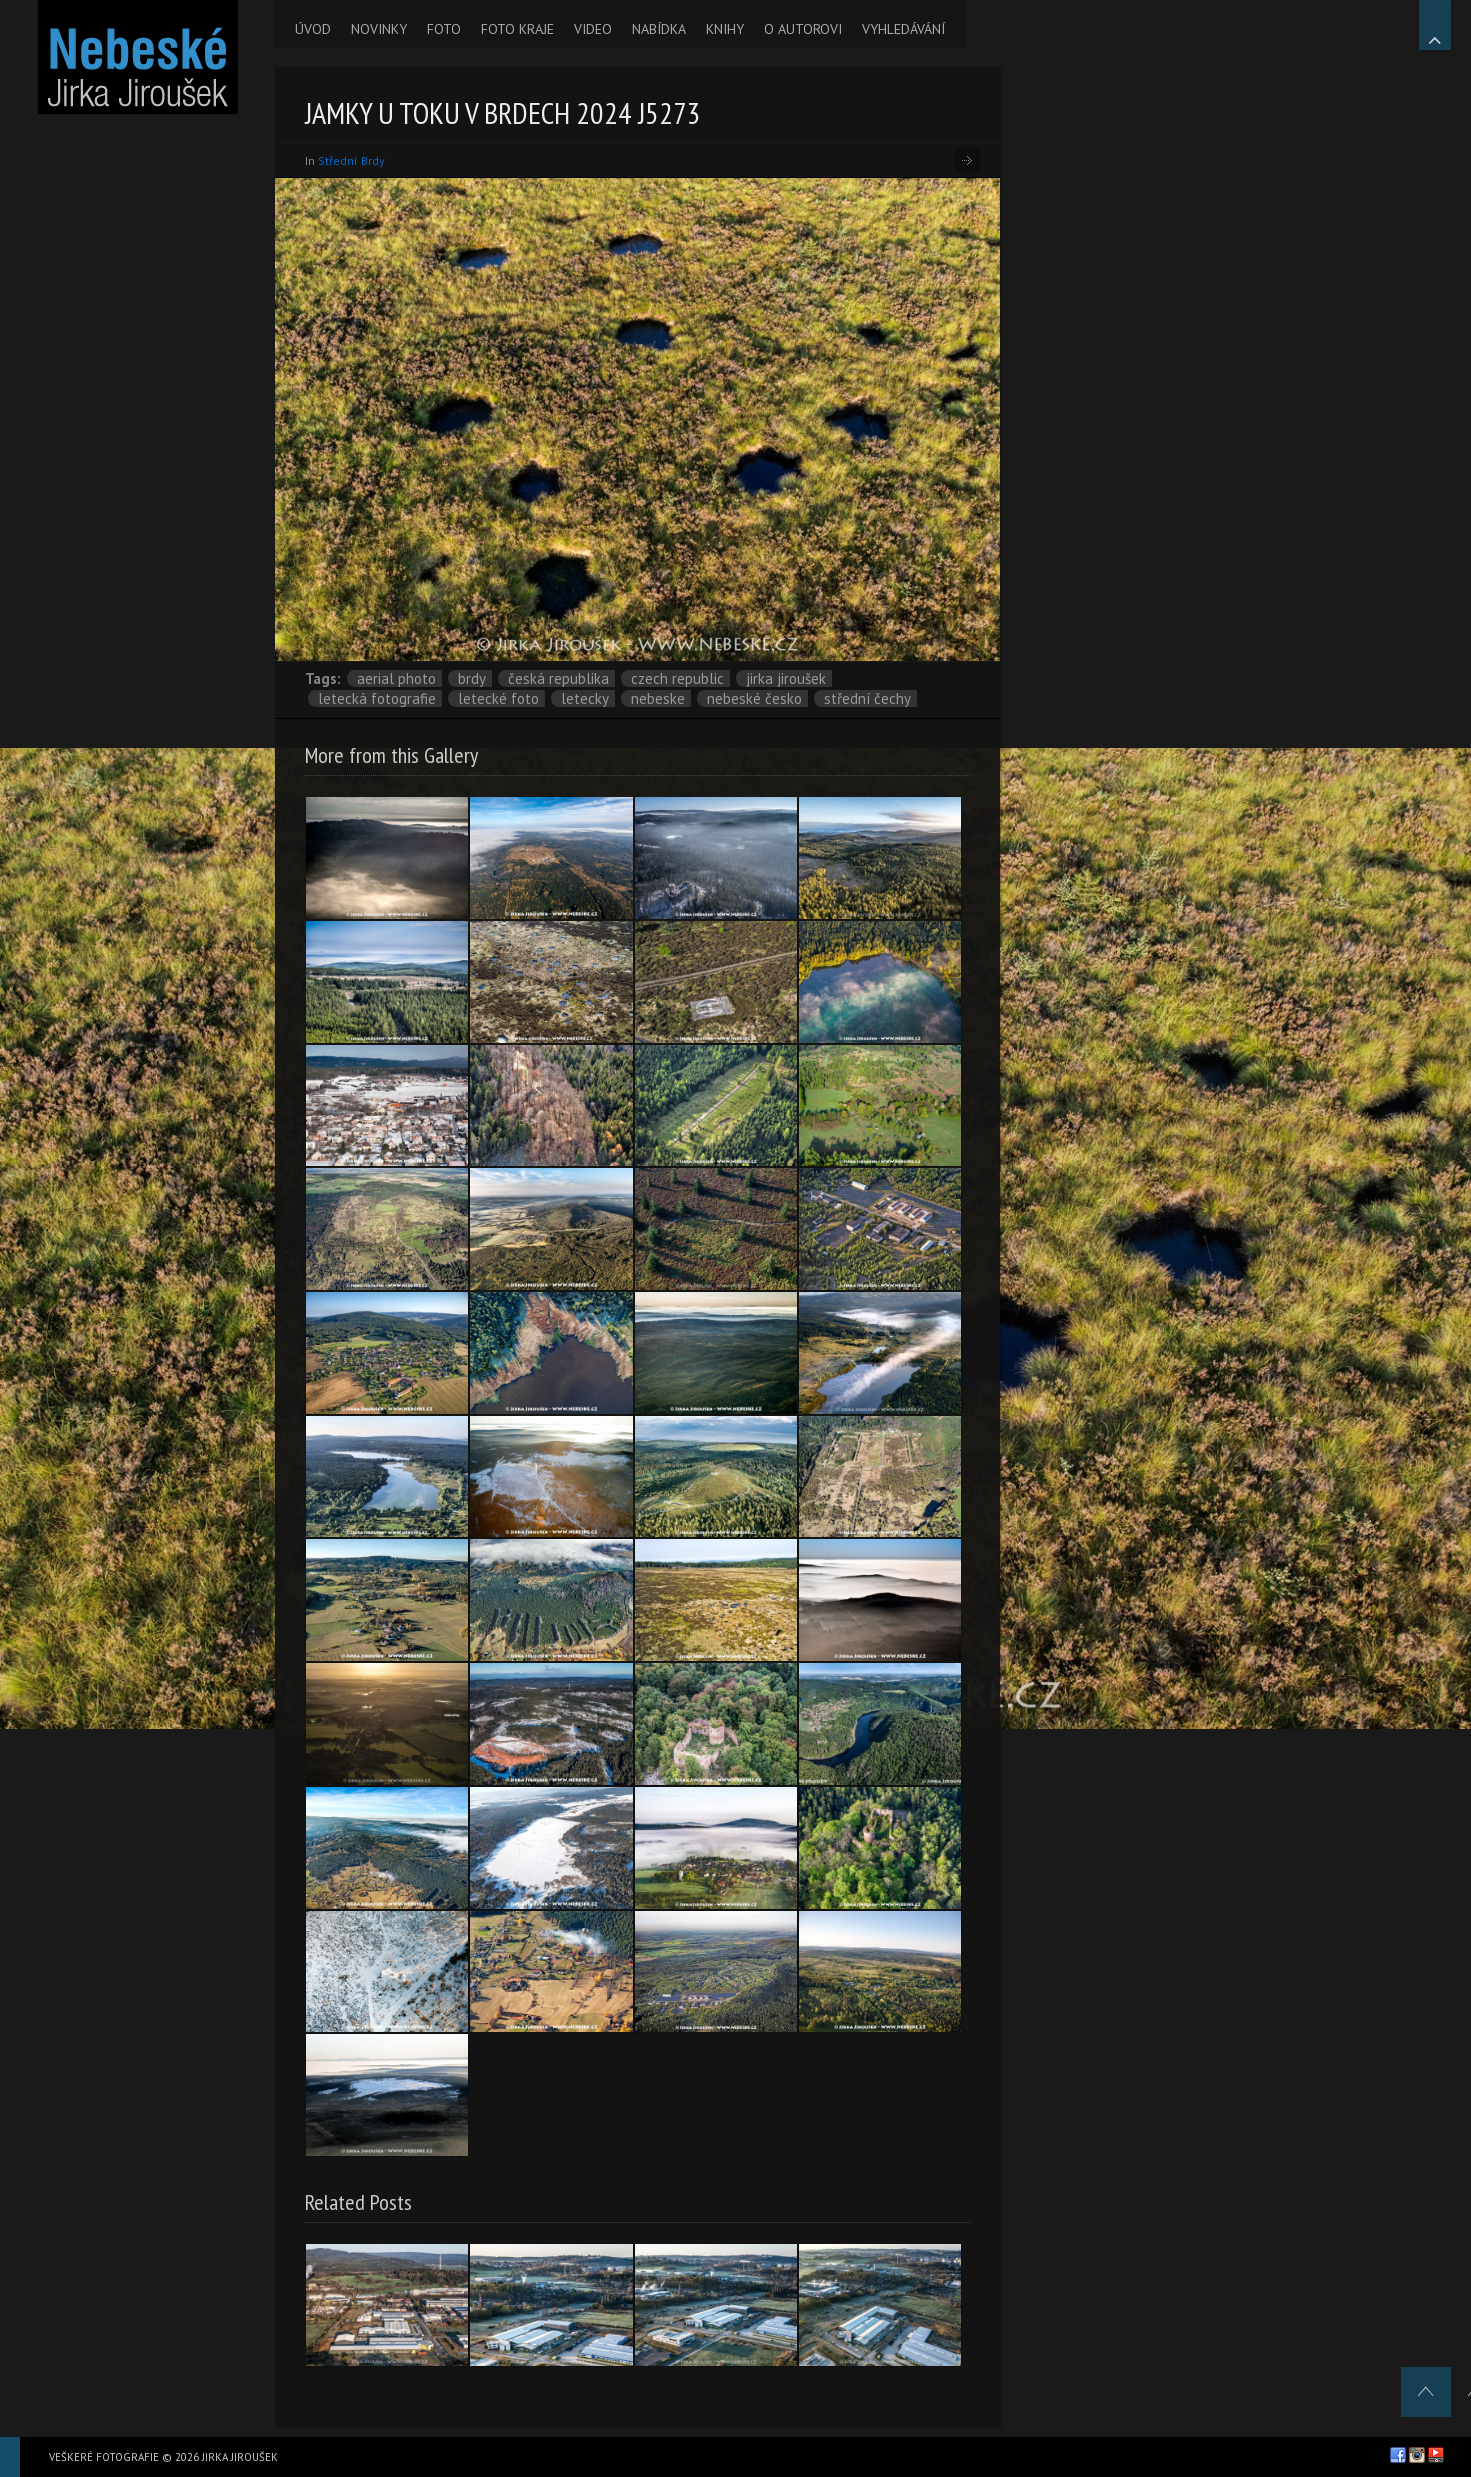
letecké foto (498, 698)
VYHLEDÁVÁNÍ (903, 29)
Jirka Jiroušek (786, 678)
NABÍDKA (659, 29)
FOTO (444, 29)
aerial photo (396, 678)
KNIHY (725, 29)
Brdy (472, 678)
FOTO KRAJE (517, 29)
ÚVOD (313, 29)
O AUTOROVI (803, 29)
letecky (585, 698)
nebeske (658, 698)
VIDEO (593, 29)
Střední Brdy (351, 160)
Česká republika (558, 678)
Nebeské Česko (754, 698)
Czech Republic (677, 678)
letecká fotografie (377, 698)
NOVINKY (379, 29)
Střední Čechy (867, 698)
